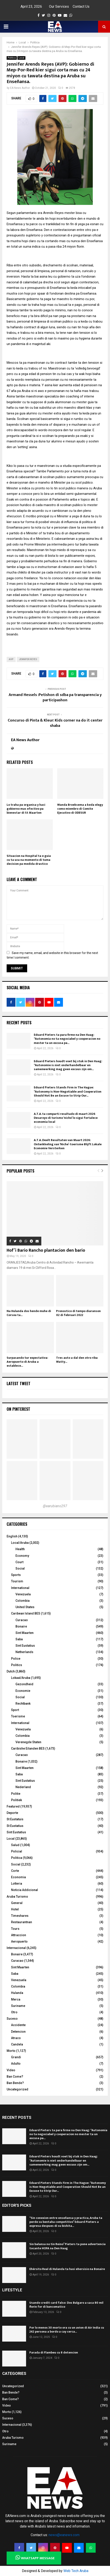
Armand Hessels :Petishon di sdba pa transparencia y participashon (55, 697)
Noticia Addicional (24, 1890)
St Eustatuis (15, 1819)
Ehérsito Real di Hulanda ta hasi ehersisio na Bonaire (67, 2269)
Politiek (16, 1800)
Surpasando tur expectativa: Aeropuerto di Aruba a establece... (27, 1361)
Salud (15, 1845)
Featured (13, 1806)
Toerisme (18, 1716)
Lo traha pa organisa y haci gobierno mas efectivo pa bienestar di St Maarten (26, 808)
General (17, 1903)
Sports (16, 1575)
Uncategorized (17, 2089)
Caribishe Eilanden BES (28, 1748)
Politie (15, 1793)
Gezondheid (24, 1684)
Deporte (12, 1813)
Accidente (18, 2025)
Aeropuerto (19, 1941)
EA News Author (20, 87)
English (12, 1536)
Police (15, 1658)
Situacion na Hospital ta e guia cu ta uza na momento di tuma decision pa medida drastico (29, 859)
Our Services (59, 6)
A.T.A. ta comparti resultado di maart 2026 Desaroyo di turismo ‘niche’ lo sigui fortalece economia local (66, 1117)
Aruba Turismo (17, 1896)
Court (19, 1562)
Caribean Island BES (25, 1613)
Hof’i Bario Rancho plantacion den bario (46, 1250)
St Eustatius (15, 1826)
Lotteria (16, 1883)
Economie (22, 1691)
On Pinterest (18, 1409)
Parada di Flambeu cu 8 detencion (53, 2352)
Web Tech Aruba (75, 2571)
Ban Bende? (15, 2083)
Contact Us (81, 6)
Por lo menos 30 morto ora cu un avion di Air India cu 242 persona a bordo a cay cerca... (66, 2329)
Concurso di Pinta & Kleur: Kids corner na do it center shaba (55, 723)
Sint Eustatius (25, 1645)
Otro (14, 2012)
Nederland (23, 1787)
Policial (16, 1851)
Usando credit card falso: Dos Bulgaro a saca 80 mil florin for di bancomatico (66, 2304)
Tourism (17, 1581)
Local (21, 58)
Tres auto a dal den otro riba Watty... (77, 1359)
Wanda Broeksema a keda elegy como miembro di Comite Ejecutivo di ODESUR (80, 808)
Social (20, 1568)
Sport (15, 1710)
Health (20, 1549)
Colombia (22, 1600)
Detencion (18, 2031)
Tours (15, 1928)
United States (24, 1607)
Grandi (16, 2057)
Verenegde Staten (28, 1742)
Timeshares (19, 1915)
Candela (17, 2044)
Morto (11, 2051)
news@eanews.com (64, 2535)
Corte (15, 1871)
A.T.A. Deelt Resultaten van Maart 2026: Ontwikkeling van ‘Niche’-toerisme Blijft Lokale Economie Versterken (68, 1144)
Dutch (11, 1671)
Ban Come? (15, 2076)
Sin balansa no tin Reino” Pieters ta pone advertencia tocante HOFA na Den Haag (67, 2246)
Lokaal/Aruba (20, 1678)
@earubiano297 (55, 1506)
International (20, 1588)
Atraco (16, 2038)
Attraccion (18, 1935)
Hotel (15, 1909)
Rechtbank (22, 1703)
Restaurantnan (21, 1922)
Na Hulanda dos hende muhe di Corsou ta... (29, 1313)
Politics (16, 1665)
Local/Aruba (20, 1542)
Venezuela (23, 1594)
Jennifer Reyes (28, 659)
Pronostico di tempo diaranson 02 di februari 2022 (78, 1313)
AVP (11, 659)
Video (11, 2070)
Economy (22, 1555)
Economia (18, 1877)
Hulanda (17, 1993)
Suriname (18, 2006)
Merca (15, 1999)
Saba (19, 1639)
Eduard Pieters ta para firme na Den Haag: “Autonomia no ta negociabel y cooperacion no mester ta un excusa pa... (67, 1038)
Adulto (16, 2063)
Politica (12, 58)
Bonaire (21, 1626)
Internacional (16, 1948)
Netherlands (24, 1652)
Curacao (21, 1620)
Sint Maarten (24, 1633)
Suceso (12, 2018)
